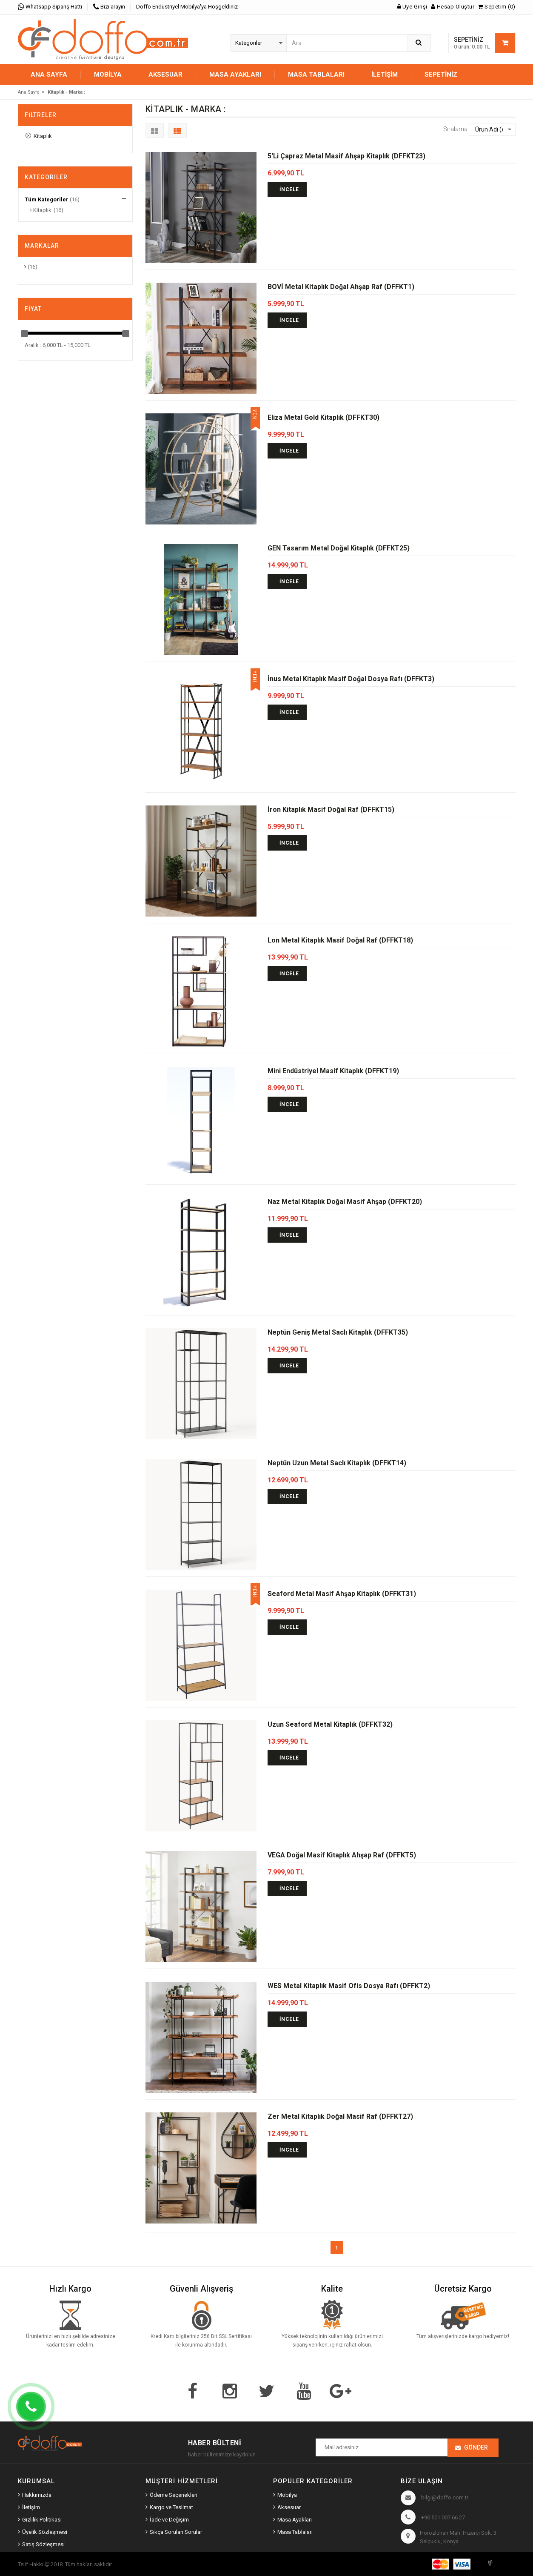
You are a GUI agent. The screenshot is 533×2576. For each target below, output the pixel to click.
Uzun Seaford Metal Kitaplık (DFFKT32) (330, 1724)
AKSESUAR (165, 74)
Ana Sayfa (49, 74)
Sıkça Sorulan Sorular (176, 2532)
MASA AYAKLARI (235, 74)
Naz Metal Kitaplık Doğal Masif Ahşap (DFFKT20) (345, 1202)
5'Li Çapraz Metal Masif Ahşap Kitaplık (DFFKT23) (346, 156)
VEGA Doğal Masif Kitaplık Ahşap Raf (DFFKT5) (342, 1855)
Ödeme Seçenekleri (173, 2495)
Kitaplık (39, 136)
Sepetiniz (441, 74)
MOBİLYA (108, 74)
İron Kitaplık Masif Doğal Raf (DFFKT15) (331, 809)
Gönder (476, 2447)
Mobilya (287, 2495)
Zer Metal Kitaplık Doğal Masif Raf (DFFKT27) (340, 2116)
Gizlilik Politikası (42, 2519)
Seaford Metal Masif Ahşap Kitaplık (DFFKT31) (342, 1594)
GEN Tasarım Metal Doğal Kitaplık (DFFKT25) (339, 548)
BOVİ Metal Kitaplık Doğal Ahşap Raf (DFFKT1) (341, 287)
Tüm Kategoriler (46, 199)
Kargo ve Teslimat (171, 2507)
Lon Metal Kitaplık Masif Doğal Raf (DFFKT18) (340, 940)
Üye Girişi (412, 6)
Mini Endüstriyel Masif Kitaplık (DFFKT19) (333, 1071)
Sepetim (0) (497, 6)
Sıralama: (456, 129)
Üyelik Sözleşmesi (44, 2532)
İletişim (384, 74)
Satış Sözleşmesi (43, 2544)
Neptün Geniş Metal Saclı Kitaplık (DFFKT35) (338, 1332)
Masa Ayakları (294, 2519)
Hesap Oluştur (453, 6)
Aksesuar (289, 2507)
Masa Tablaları (295, 2532)
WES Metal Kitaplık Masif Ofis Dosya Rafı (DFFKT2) (349, 1986)
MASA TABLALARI (316, 74)
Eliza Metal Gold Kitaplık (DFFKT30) (323, 417)
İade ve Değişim (169, 2519)
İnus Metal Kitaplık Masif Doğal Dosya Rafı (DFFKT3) (351, 679)
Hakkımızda (36, 2495)
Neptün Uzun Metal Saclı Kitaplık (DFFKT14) (337, 1463)
